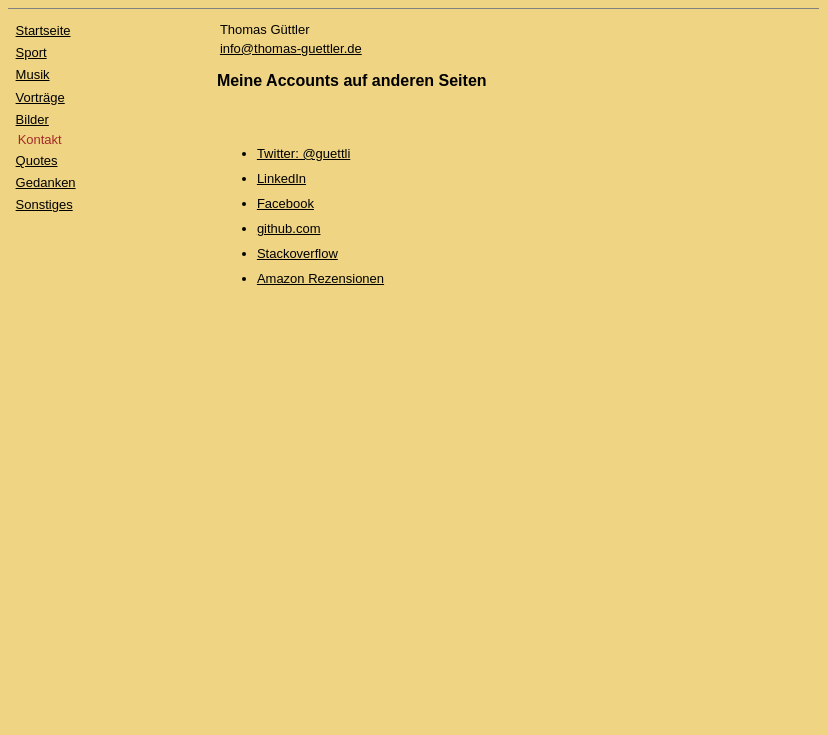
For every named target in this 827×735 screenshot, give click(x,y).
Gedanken (46, 182)
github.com (289, 228)
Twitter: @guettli (303, 153)
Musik (33, 74)
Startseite (43, 30)
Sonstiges (44, 204)
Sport (31, 52)
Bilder (32, 119)
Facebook (285, 203)
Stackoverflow (297, 253)
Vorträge (40, 97)
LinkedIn (281, 178)
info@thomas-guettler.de (291, 48)
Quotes (37, 160)
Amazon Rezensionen (320, 278)
